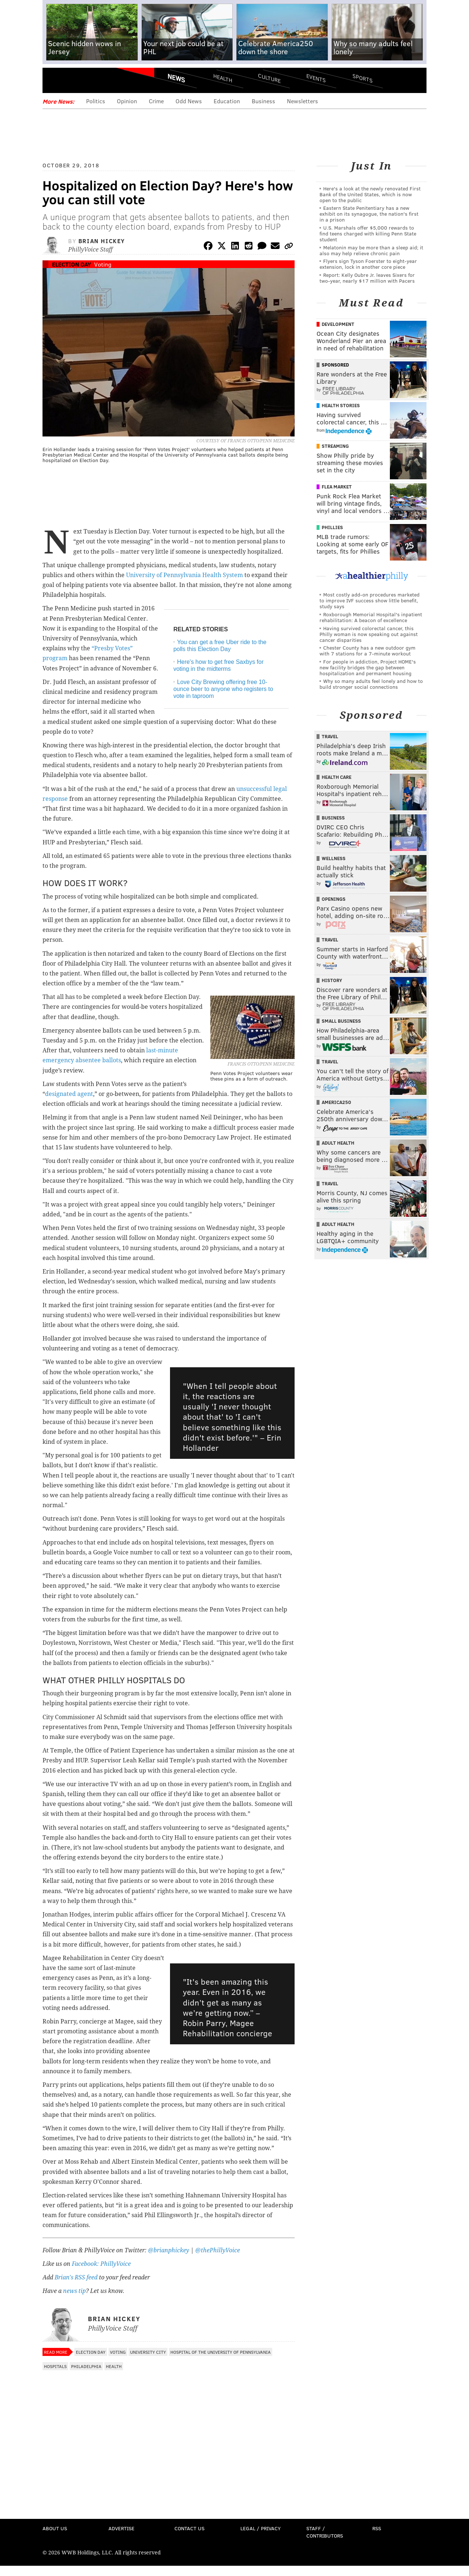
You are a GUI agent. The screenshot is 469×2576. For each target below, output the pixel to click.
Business (263, 101)
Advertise (121, 2528)
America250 (336, 1102)
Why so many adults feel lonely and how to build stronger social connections (371, 683)
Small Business (341, 1021)
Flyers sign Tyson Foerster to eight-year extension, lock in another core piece (368, 263)
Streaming (335, 446)
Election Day (71, 264)
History (332, 980)
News (176, 78)
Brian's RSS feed (76, 2277)
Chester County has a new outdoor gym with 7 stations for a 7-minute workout (368, 650)
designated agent (69, 1093)
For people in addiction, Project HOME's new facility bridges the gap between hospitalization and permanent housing (368, 667)
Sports (362, 78)
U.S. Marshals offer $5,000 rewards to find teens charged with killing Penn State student (368, 233)
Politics (95, 101)
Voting (102, 264)
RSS (376, 2528)
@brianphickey (168, 2250)
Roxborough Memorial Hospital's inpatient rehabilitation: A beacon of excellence (371, 617)
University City (148, 2352)
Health (222, 78)
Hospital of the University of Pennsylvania (220, 2352)
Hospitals (55, 2366)
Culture (269, 77)
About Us (55, 2528)
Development (338, 324)
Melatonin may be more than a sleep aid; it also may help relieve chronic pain (371, 250)
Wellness (334, 858)
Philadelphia (86, 2366)
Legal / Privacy (260, 2528)
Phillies (332, 527)
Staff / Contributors (324, 2532)
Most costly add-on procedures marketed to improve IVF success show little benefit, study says (370, 600)
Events (316, 78)
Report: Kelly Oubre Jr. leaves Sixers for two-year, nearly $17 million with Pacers (367, 277)
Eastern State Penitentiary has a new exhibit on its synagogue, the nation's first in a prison (369, 213)
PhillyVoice (93, 80)
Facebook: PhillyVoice (101, 2263)
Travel (330, 736)
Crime (156, 101)
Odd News (189, 101)
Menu (54, 80)
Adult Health (338, 1143)
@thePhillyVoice (217, 2250)
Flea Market (337, 486)
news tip (74, 2290)
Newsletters (302, 101)
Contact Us (189, 2528)
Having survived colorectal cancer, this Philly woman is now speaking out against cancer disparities (369, 634)
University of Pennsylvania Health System (184, 575)
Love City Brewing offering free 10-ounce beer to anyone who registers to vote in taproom (223, 689)
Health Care (336, 777)
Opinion (127, 101)
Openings (334, 899)
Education (227, 101)
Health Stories (341, 405)
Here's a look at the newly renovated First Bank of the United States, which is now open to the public (370, 194)
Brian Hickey (101, 241)
